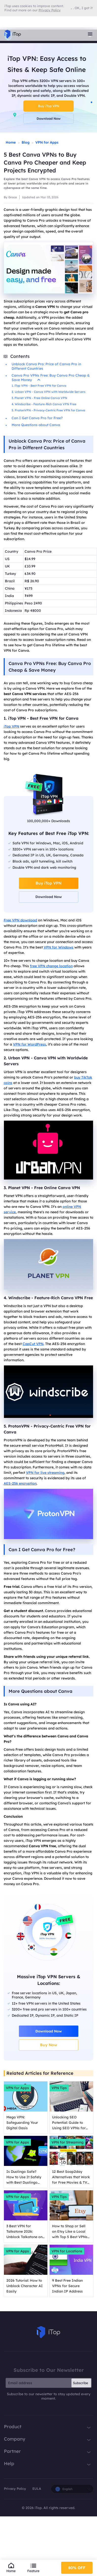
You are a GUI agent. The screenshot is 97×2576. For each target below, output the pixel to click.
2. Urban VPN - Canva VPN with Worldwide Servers (48, 392)
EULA (36, 2489)
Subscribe (80, 2383)
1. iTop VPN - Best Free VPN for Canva (39, 385)
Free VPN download (20, 920)
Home (11, 142)
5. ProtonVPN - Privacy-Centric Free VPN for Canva (48, 410)
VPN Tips (59, 2088)
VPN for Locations (67, 2251)
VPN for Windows (58, 947)
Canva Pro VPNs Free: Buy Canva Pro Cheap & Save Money (51, 377)
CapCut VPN (33, 1344)
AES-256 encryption (20, 1483)
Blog (25, 142)
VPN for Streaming (67, 2142)
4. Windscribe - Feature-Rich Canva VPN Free (44, 404)
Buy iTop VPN (48, 106)
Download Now (49, 118)
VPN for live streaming (45, 1472)
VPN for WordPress (29, 1044)
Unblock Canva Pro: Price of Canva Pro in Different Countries (46, 366)
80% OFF (76, 2567)
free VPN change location (51, 966)
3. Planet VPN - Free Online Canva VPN (39, 398)
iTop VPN (11, 726)
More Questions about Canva (36, 425)
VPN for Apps (46, 142)
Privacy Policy (15, 2489)
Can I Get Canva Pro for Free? (37, 418)
